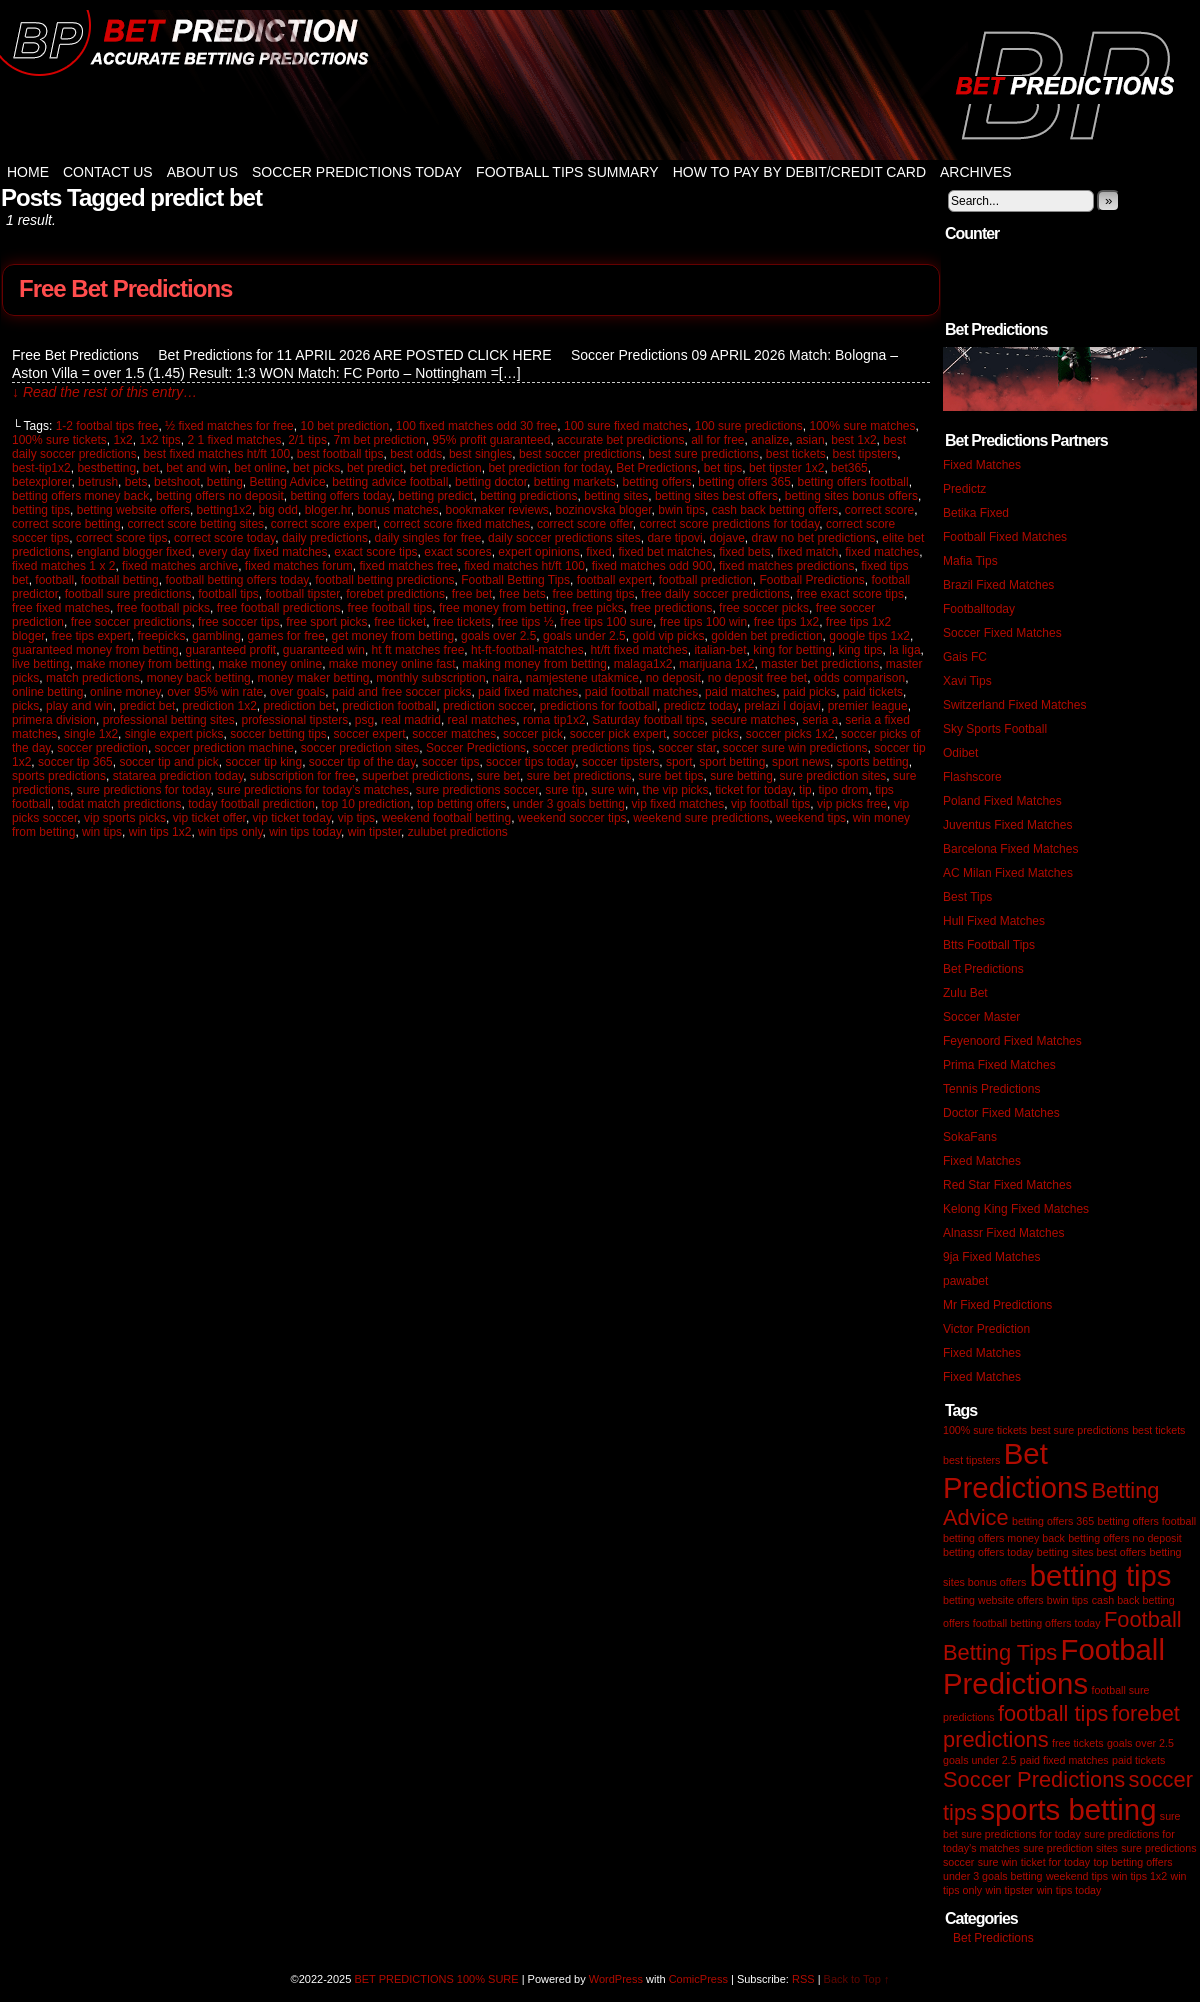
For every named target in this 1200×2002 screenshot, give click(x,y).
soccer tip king (263, 762)
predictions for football (598, 706)
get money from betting (393, 636)
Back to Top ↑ (857, 1979)
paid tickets (873, 692)
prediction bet (300, 706)
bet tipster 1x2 (786, 468)
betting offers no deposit (220, 496)
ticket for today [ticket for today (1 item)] (1055, 1862)
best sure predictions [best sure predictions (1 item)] (1079, 1430)
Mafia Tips (970, 561)
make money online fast (392, 664)
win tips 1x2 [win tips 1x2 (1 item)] (1139, 1876)
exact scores (457, 552)
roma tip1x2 (554, 720)
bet (151, 468)
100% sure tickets (59, 440)
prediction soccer (488, 706)
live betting (40, 664)
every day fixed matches (262, 552)
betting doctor (491, 482)
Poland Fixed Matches (1002, 801)
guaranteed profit (230, 650)
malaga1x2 (643, 664)
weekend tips (811, 818)
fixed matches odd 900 (652, 566)
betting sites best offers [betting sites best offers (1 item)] (1091, 1552)
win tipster (374, 832)
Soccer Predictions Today (357, 172)
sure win (613, 790)
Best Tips (967, 897)
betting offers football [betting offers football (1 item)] (1146, 1521)
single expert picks (174, 734)
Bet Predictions (656, 468)
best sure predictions (703, 454)
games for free (286, 636)
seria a (820, 720)
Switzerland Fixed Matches (1014, 705)
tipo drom (843, 790)
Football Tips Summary (567, 172)
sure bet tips (670, 776)
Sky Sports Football (995, 729)
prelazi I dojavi (782, 706)
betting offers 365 (744, 482)
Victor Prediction (986, 1329)
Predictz (964, 489)
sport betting (732, 762)
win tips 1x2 (160, 832)
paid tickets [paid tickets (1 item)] (1138, 1760)
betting (225, 482)
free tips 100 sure (606, 622)
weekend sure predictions (701, 818)
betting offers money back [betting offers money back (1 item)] (1004, 1538)
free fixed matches (61, 608)
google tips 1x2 (869, 636)
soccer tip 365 (75, 762)
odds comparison (859, 678)
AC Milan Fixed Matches (1008, 873)
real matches (482, 720)
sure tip (564, 790)
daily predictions (325, 538)
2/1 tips (307, 440)
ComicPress (698, 1979)
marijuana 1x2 (716, 664)
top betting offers (461, 804)
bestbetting (106, 468)
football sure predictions (128, 594)
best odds (416, 454)
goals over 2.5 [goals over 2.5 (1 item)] (1140, 1743)
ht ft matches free (418, 650)
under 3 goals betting (569, 804)
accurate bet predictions (620, 440)
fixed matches (882, 552)
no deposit (673, 678)
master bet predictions (820, 664)
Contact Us (108, 172)
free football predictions (279, 608)
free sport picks (326, 622)
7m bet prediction (380, 440)
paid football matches (641, 692)
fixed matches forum (299, 566)
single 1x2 (91, 734)
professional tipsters (294, 720)
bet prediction (446, 468)
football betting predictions (384, 580)
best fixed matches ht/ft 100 (216, 454)
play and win (79, 706)
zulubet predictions (458, 832)
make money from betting (143, 664)
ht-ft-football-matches (527, 650)
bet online (260, 468)
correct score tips (121, 538)
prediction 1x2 (219, 706)
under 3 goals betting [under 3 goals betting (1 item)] (993, 1876)
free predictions (671, 608)
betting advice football (390, 482)
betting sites (616, 496)
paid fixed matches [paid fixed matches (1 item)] (1064, 1760)
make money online (270, 664)
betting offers (656, 482)
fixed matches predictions (786, 566)
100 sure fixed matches (626, 426)
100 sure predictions (749, 426)
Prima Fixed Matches (999, 1065)
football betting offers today (236, 580)
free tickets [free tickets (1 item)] (1078, 1743)
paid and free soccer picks (401, 692)
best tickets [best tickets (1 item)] (1158, 1430)
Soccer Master (981, 1017)
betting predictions (528, 496)
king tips (861, 650)
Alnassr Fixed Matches (1003, 1233)
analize (770, 440)
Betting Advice (288, 482)
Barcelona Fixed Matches (1010, 849)
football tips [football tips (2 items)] (1053, 1713)
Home (28, 172)
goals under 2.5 (584, 636)
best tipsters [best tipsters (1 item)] (971, 1460)
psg (364, 720)
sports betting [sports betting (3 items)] (1068, 1809)
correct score (879, 510)
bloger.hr (328, 510)
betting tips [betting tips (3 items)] (1101, 1575)
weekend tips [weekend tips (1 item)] (1077, 1876)
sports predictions (59, 776)
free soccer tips (238, 622)
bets (136, 482)
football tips (228, 594)
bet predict (375, 468)
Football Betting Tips (515, 580)
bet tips (723, 468)
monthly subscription (430, 678)
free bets (522, 594)
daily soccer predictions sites (564, 538)
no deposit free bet (757, 678)
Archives (976, 172)
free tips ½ (526, 622)
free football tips (390, 608)
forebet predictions (395, 594)
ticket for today (753, 790)
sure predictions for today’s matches (313, 790)
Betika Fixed (976, 513)
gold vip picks (668, 636)
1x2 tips (159, 440)
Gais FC (965, 657)
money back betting (199, 678)
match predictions (93, 678)
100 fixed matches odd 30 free (476, 426)
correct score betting (66, 524)
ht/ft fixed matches (638, 650)
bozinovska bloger (604, 510)
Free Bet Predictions (125, 288)
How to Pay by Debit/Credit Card (799, 172)
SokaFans (970, 1137)
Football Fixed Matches (1005, 537)
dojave (726, 538)
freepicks (161, 636)
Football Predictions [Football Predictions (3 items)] (1054, 1666)
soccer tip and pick (168, 762)
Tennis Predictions (991, 1089)
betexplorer (41, 482)
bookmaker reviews (496, 510)
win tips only (230, 832)
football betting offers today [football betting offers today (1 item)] (1037, 1623)
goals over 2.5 (498, 636)
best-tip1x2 (41, 468)
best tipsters (865, 454)
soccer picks (706, 734)
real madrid (411, 720)
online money (125, 692)
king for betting (792, 650)
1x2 (122, 440)
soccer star (687, 748)
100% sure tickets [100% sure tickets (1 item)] (985, 1430)
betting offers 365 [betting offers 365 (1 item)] (1053, 1521)
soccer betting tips (278, 734)
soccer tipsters (620, 762)
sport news (801, 762)
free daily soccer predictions (715, 594)
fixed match (807, 552)
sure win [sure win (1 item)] (998, 1862)
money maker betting (313, 678)
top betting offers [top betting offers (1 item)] (1132, 1862)
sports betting (873, 762)
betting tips (41, 510)
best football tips (340, 454)
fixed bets (744, 552)
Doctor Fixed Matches (1001, 1113)
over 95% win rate (215, 692)
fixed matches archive (180, 566)
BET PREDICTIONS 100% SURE (600, 85)
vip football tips (770, 804)
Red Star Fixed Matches (1007, 1185)
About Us (202, 172)
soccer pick (533, 734)
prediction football (389, 706)
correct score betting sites (195, 524)
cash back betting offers (775, 510)
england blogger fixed (134, 552)
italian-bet (720, 650)
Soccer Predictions (476, 748)
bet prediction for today (548, 468)
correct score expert (324, 524)
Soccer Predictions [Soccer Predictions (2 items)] (1034, 1779)
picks (25, 706)
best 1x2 (853, 440)
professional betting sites (169, 720)
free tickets (462, 622)
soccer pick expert (618, 734)
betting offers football (853, 482)
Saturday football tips (648, 720)
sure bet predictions (579, 776)
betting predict (435, 496)
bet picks (316, 468)
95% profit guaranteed (491, 440)
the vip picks (676, 790)
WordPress (616, 1979)
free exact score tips (850, 594)
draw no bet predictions (814, 538)
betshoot (177, 482)
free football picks (163, 608)
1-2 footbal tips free (107, 426)
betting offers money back (80, 496)
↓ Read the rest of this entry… (104, 392)
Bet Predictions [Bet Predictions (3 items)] (1015, 1470)
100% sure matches (862, 426)
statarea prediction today (178, 776)
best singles (480, 454)
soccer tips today (530, 762)
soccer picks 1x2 (790, 734)
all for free (717, 440)
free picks (597, 608)
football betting (120, 580)
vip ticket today (292, 818)
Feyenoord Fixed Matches (1012, 1041)
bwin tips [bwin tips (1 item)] (1067, 1600)
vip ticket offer (209, 818)
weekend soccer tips (572, 818)
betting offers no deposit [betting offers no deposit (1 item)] (1125, 1538)
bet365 (849, 468)
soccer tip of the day (362, 762)
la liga (904, 650)
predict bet (147, 706)
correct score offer (585, 524)
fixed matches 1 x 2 (63, 566)
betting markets (575, 482)
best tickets (796, 454)
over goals (297, 692)
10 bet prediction (344, 426)
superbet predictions (416, 776)
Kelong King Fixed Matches (1016, 1209)
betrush (98, 482)
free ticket (400, 622)
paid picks (809, 692)
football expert (614, 580)
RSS (803, 1979)
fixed (598, 552)
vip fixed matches (678, 804)
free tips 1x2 (786, 622)
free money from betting (502, 608)
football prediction (706, 580)
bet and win (196, 468)
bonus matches (397, 510)
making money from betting (534, 664)
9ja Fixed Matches (991, 1257)
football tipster (303, 594)
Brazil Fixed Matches (998, 585)
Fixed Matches (982, 465)
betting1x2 (224, 510)
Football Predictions (811, 580)
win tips (102, 832)
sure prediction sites (833, 776)
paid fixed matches (528, 692)
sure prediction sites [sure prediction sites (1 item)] (1070, 1848)
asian (810, 440)
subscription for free (302, 776)
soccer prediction (102, 748)
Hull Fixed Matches (994, 921)
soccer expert (370, 734)
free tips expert (90, 636)
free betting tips (593, 594)
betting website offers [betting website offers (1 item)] (993, 1600)
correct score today (224, 538)
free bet (472, 594)
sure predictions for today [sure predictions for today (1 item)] (1021, 1834)
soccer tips (450, 762)
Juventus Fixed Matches (1007, 825)
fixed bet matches (665, 552)
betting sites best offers (716, 496)
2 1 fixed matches (234, 440)
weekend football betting (446, 818)
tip (805, 790)
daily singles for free (428, 538)
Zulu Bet (965, 993)
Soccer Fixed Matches (1002, 633)
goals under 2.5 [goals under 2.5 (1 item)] (979, 1760)
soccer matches (454, 734)
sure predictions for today (144, 790)
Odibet (960, 753)
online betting (47, 692)
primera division (54, 720)
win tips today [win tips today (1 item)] (1069, 1890)
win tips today (305, 832)
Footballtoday (979, 609)
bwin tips (681, 510)
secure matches (753, 720)
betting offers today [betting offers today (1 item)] (988, 1552)
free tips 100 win (703, 622)
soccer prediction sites (360, 748)
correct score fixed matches (457, 524)
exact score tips (375, 552)
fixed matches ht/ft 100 (524, 566)
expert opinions (538, 552)
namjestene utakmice (582, 678)
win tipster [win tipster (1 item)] (1009, 1890)
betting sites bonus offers (851, 496)
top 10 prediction (366, 804)
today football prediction (251, 804)
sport (679, 762)
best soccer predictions (580, 454)
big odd (278, 510)
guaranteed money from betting (95, 650)
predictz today (701, 706)
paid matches (740, 692)
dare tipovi (674, 538)
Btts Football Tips (989, 945)
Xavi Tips (967, 681)
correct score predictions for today (729, 524)
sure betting (741, 776)
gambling (216, 636)
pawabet (965, 1281)
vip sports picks (125, 818)
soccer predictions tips (592, 748)
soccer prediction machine (224, 748)
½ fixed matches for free (229, 426)
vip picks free (852, 804)
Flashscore (972, 777)
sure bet (498, 776)
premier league (868, 706)
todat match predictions (119, 804)
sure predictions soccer (477, 790)
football (54, 580)
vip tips (356, 818)
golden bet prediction (766, 636)
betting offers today (340, 496)
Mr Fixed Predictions (997, 1305)
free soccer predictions (131, 622)
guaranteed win (324, 650)
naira (505, 678)
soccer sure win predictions (795, 748)
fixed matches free (409, 566)
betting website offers (133, 510)
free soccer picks (764, 608)
